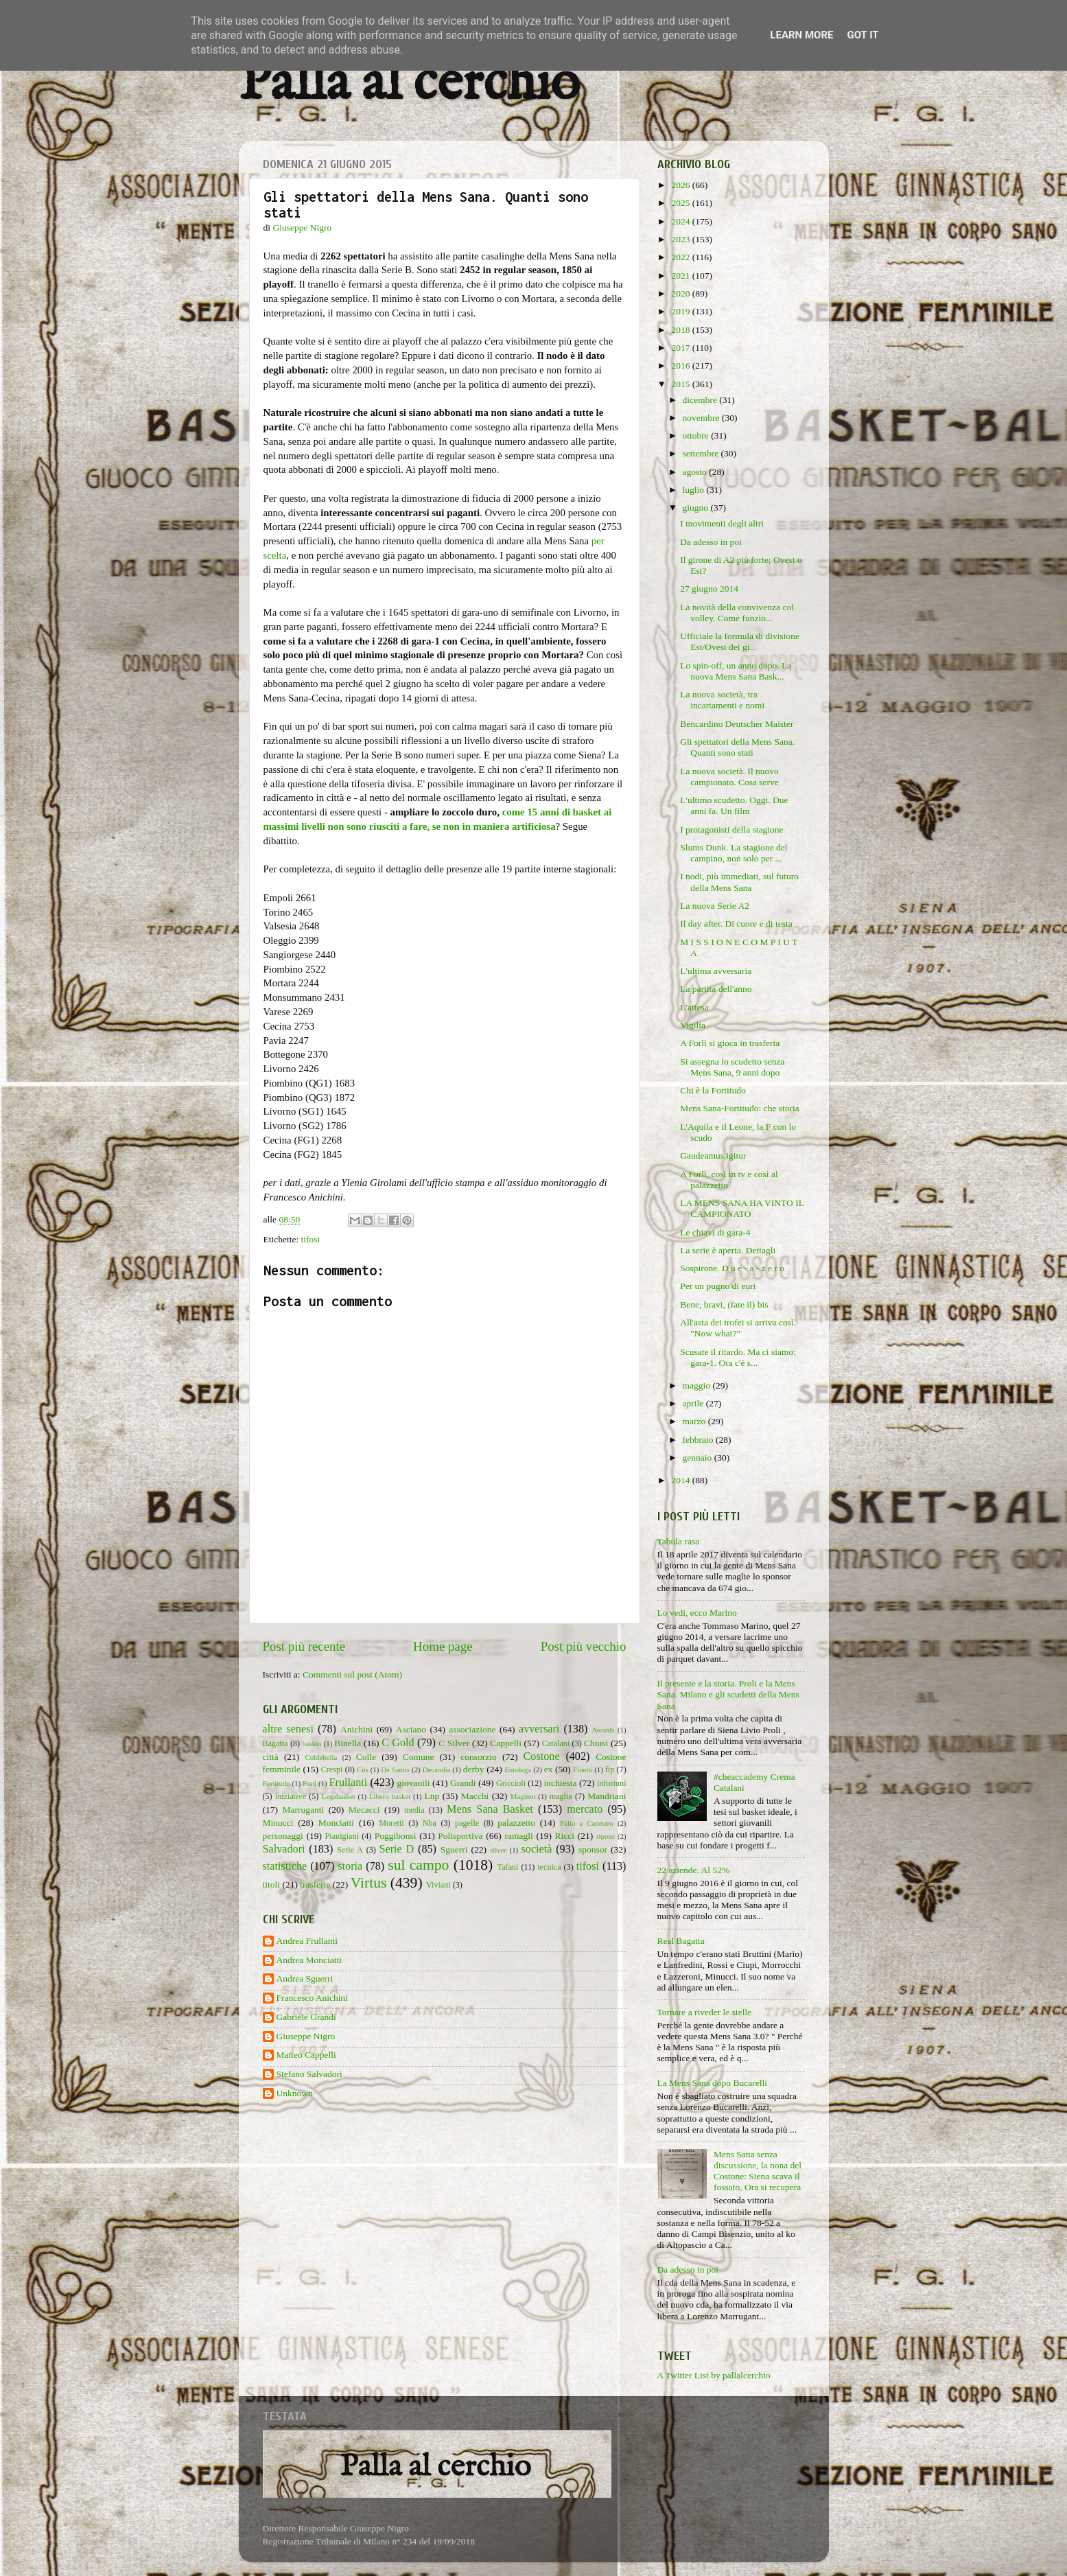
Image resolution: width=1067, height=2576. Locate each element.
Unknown (295, 2093)
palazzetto (516, 1823)
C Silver (453, 1743)
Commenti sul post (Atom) (352, 1674)
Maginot (523, 1796)
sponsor (592, 1849)
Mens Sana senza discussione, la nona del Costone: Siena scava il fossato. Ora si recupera (757, 2171)
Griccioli (511, 1783)
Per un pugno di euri (717, 1286)
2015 (681, 384)
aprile (694, 1403)
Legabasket (338, 1796)
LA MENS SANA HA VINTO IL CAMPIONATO (742, 1208)
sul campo (418, 1865)
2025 (681, 203)
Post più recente (304, 1646)
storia (350, 1866)
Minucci (278, 1823)
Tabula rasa (678, 1541)
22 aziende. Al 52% (693, 1870)
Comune (418, 1757)
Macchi (475, 1796)
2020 (681, 293)
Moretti (391, 1823)
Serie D (396, 1849)
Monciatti (336, 1823)
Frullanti (348, 1782)
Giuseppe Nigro (306, 2036)
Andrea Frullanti (307, 1941)
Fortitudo (276, 1783)
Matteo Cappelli (306, 2055)
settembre (702, 453)
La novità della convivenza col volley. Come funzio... (737, 612)
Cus (362, 1769)
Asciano (411, 1729)
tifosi (310, 1239)
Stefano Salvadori (309, 2074)
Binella (347, 1743)
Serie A (350, 1850)
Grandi (463, 1783)
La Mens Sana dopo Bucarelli (712, 2083)
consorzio (478, 1757)
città (271, 1757)
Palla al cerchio (409, 84)
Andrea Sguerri (305, 1978)
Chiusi (596, 1743)
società (536, 1849)
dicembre (701, 400)
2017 (681, 348)
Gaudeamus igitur (713, 1155)
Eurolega (517, 1769)
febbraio (699, 1440)
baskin (311, 1743)
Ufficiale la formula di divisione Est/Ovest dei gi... (739, 641)
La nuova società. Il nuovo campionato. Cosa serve (729, 776)
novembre (702, 418)
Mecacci (364, 1810)
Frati (309, 1783)
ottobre (697, 435)
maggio (698, 1385)
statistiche (285, 1866)
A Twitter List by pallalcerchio (714, 2375)
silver (498, 1850)
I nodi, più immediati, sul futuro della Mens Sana (739, 881)
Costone (542, 1756)
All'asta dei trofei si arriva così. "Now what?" (738, 1327)
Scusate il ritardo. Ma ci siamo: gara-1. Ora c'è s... (738, 1357)
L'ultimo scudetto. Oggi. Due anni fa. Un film (734, 805)
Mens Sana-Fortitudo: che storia (739, 1108)
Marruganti (303, 1810)
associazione (472, 1729)
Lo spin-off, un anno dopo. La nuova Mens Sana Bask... (735, 671)
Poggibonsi (396, 1836)
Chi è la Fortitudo (713, 1090)
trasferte (315, 1884)
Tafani (508, 1867)
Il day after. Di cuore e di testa (736, 923)
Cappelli (505, 1743)
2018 (681, 330)
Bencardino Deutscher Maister (736, 724)
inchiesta (560, 1783)
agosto (696, 472)
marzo (695, 1421)
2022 (681, 257)
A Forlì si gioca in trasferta (729, 1043)
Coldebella (321, 1757)
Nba (429, 1823)
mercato (584, 1809)
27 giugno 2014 (709, 588)
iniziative (290, 1796)
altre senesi (288, 1729)
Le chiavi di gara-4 (715, 1232)
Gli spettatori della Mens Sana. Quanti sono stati (737, 747)
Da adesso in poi (711, 542)
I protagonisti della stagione (731, 829)
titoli (272, 1884)
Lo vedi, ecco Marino (697, 1613)
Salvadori (284, 1849)
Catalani (556, 1743)
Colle (366, 1757)
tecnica (549, 1867)
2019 (681, 311)
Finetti (582, 1769)
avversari (539, 1729)
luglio (695, 490)
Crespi (332, 1769)
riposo (605, 1836)
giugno (697, 507)
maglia (561, 1796)
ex (548, 1769)
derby (473, 1769)
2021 (681, 275)
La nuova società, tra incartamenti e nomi (722, 699)
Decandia (437, 1769)
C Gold (398, 1743)
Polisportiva (460, 1836)
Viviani (438, 1885)
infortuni (611, 1783)
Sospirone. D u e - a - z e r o (732, 1268)
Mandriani (606, 1796)
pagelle (467, 1823)
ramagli (518, 1836)
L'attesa (694, 1007)
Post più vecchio (583, 1646)
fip (610, 1769)
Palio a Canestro (586, 1823)
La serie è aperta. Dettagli (727, 1250)
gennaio (698, 1457)
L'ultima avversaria (715, 971)
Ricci (565, 1836)
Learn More (801, 35)
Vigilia (692, 1025)
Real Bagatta (681, 1941)
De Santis (395, 1769)
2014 (681, 1480)
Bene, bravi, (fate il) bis (724, 1304)
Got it (862, 35)
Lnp (431, 1796)
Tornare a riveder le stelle (704, 2012)
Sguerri (454, 1849)
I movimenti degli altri (722, 523)
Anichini (356, 1729)
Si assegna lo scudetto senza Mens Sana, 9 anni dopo (732, 1067)
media (414, 1810)
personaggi (283, 1836)
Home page (443, 1646)
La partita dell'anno (715, 989)
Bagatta (275, 1743)
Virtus (369, 1883)
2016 (681, 365)
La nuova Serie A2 (714, 906)
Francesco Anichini (313, 1998)
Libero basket (389, 1796)
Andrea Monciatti (309, 1960)
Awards (603, 1730)
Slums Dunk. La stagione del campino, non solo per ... (733, 852)
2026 (681, 185)
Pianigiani (342, 1836)
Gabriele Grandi (306, 2017)
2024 (681, 221)
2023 (681, 239)
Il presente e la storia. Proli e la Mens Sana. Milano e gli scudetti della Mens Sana (728, 1694)
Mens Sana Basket (490, 1809)
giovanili (413, 1783)
